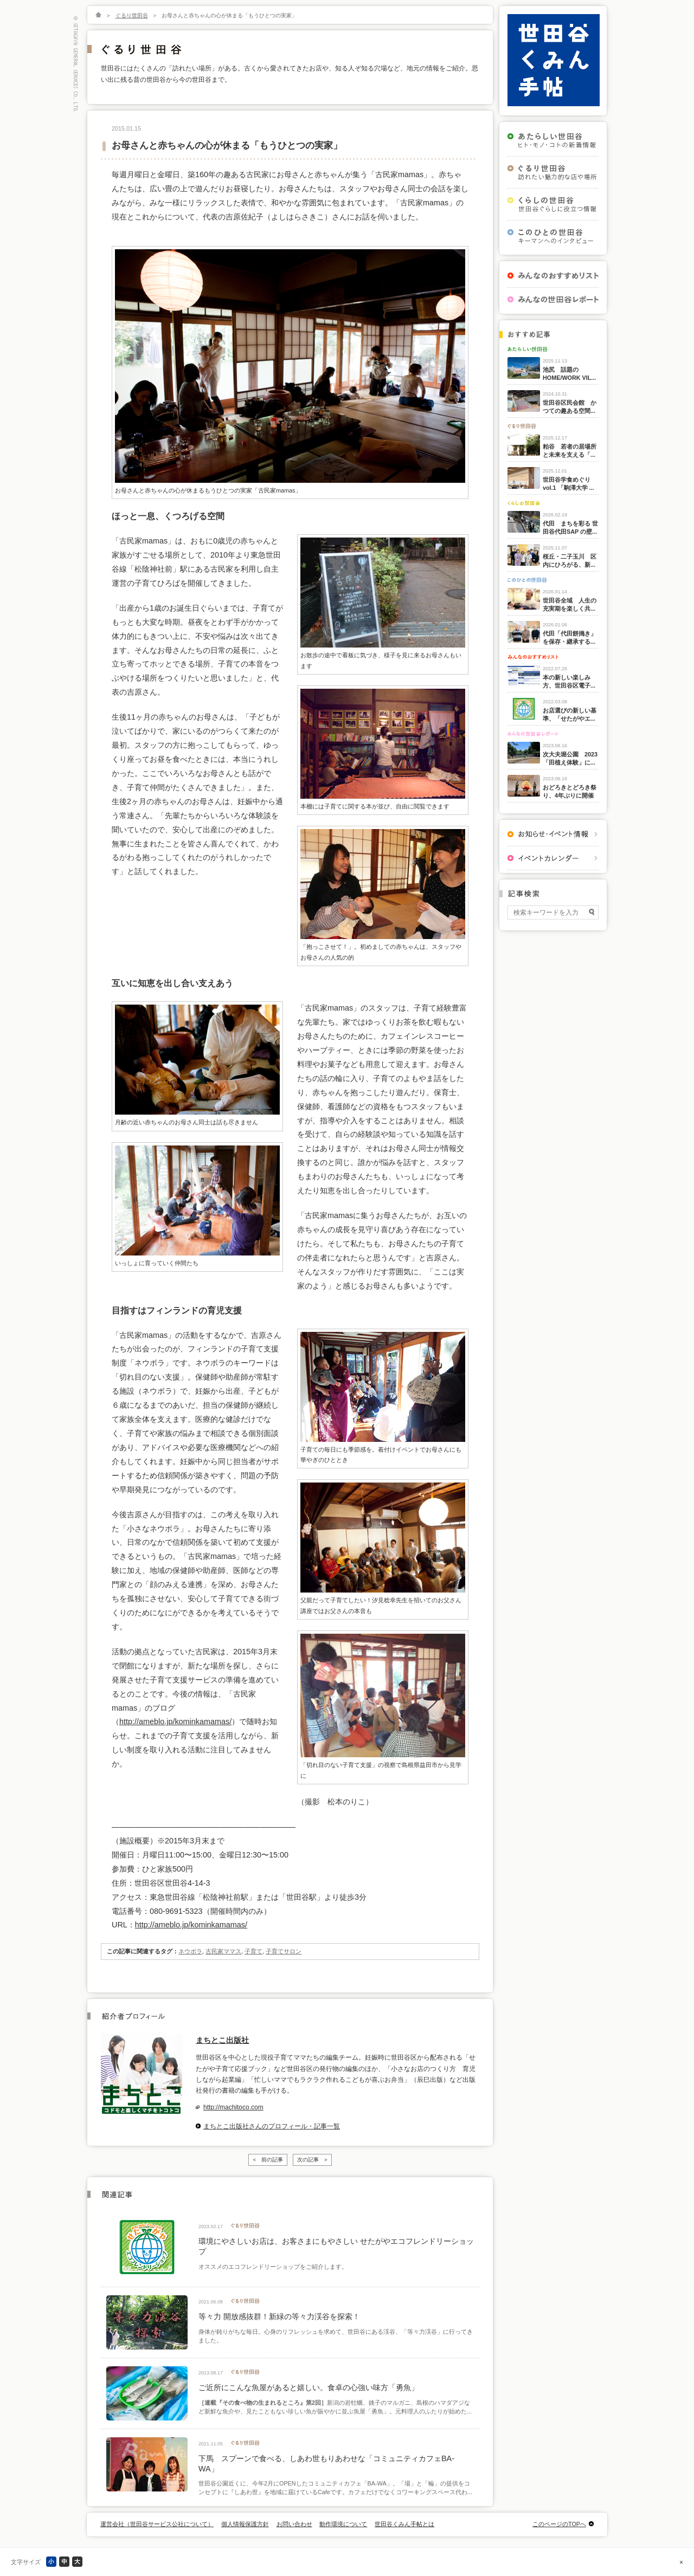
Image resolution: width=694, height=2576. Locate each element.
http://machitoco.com (233, 2107)
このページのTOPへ (559, 2524)
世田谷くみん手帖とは (404, 2524)
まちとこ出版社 (222, 2040)
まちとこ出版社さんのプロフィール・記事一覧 (271, 2126)
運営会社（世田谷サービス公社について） (157, 2524)
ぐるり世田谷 (131, 15)
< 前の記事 (268, 2160)
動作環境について (343, 2524)
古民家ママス (223, 1951)
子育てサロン (283, 1951)
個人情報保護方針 (245, 2524)
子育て (253, 1951)
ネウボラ (190, 1951)
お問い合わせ (294, 2524)
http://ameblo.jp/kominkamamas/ (175, 1721)
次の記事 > (312, 2160)
